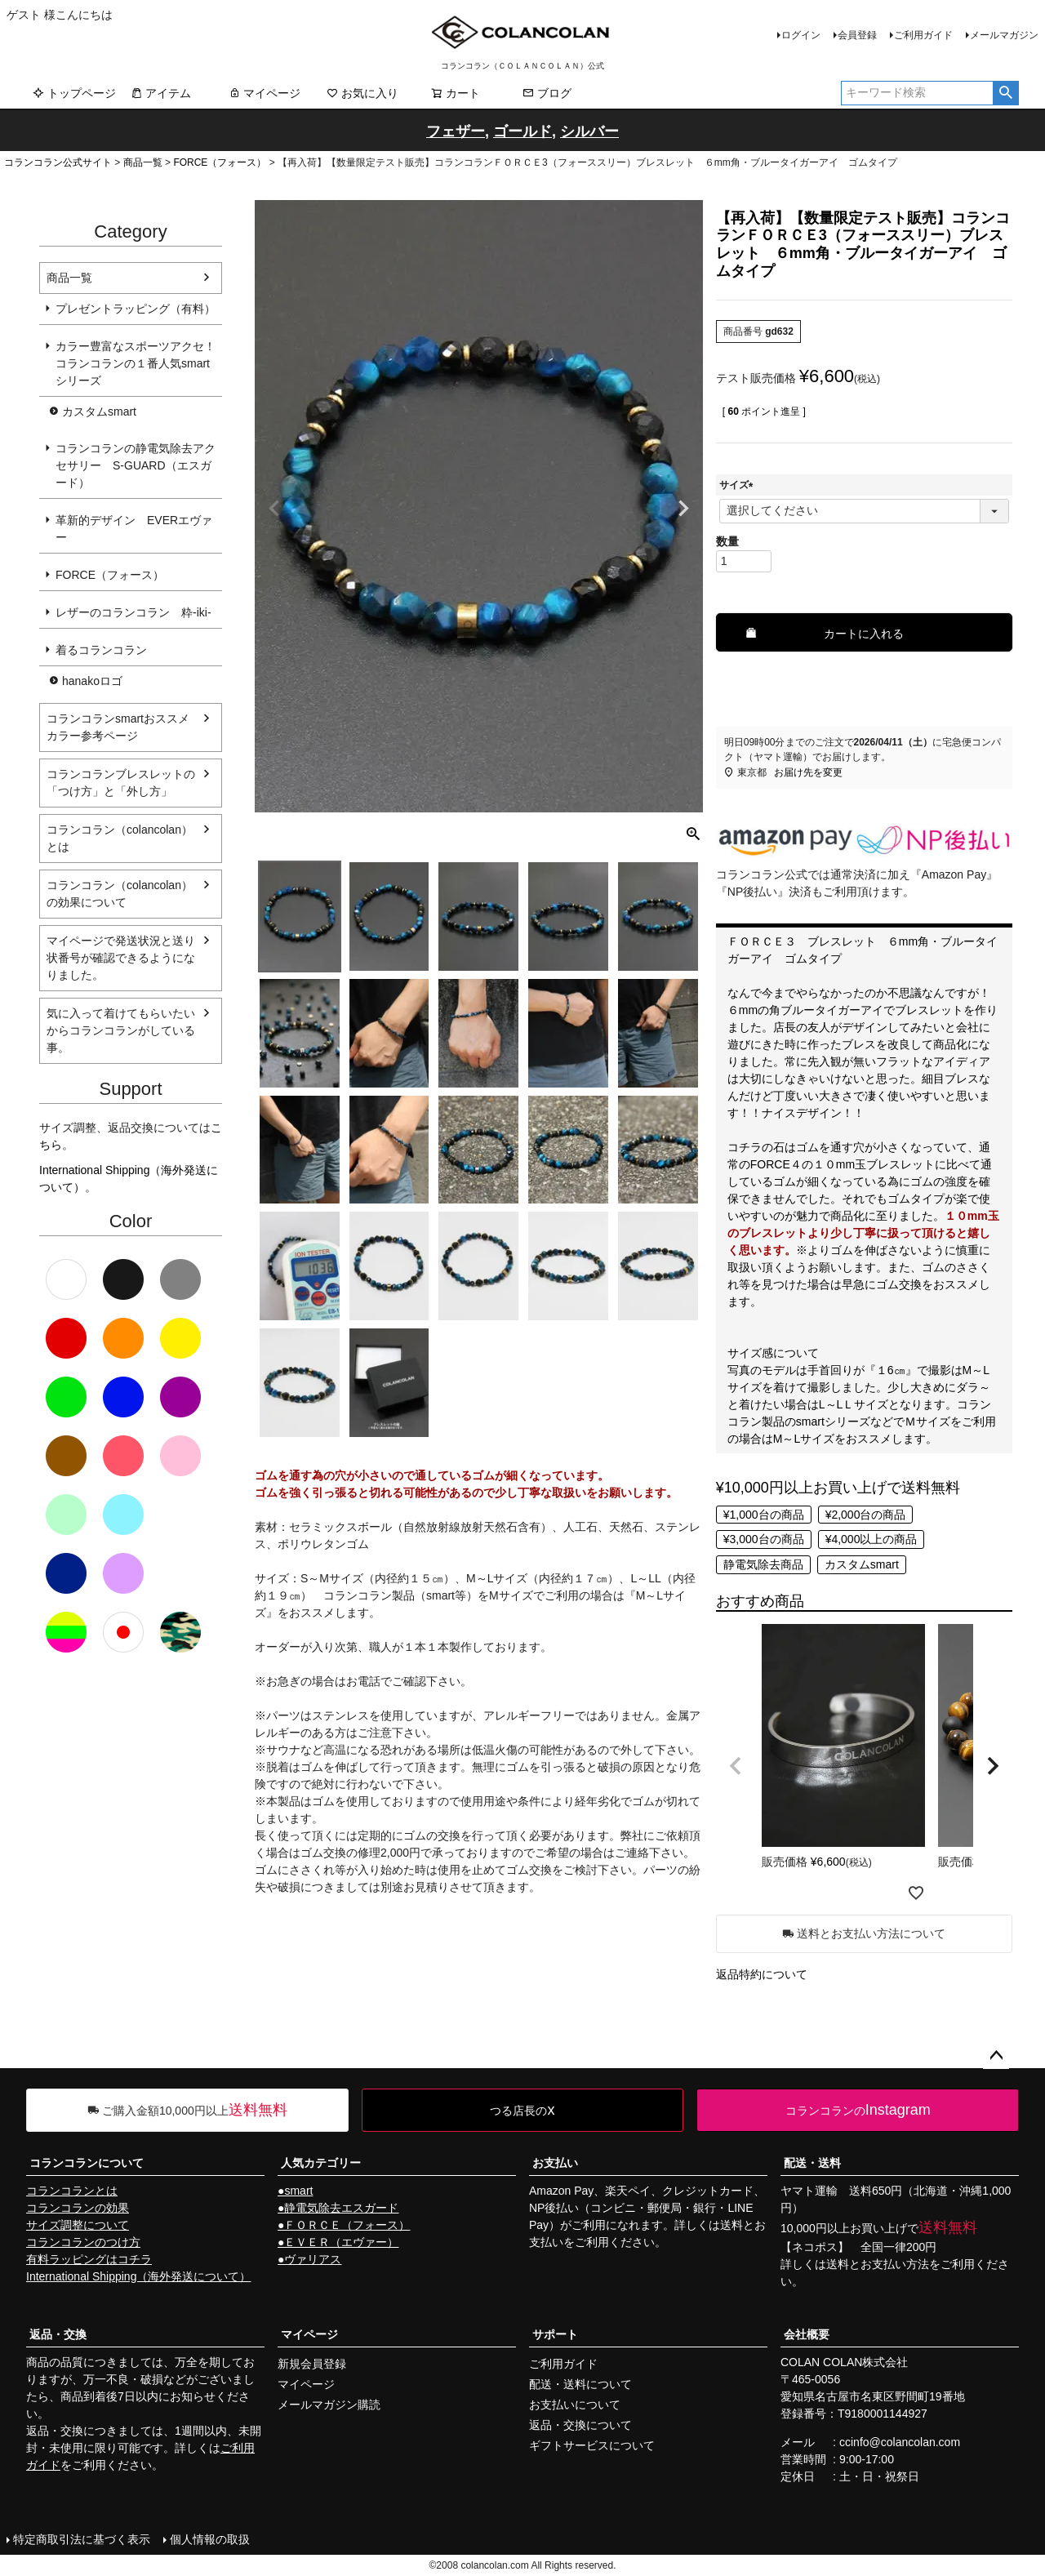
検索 (1005, 93)
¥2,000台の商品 (865, 1514)
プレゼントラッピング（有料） (136, 308)
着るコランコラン (101, 649)
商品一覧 (142, 162)
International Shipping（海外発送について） (138, 2276)
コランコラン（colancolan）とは (120, 838)
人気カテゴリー (321, 2162)
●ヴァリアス (309, 2259)
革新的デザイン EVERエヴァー (134, 529)
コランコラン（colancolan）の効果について (120, 894)
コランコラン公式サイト (58, 162)
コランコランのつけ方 (83, 2242)
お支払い (555, 2162)
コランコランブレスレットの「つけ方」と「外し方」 (121, 782)
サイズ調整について (77, 2224)
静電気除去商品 (763, 1564)
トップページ (74, 93)
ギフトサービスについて (592, 2445)
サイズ (738, 485)
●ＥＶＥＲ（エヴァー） (338, 2242)
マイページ (264, 93)
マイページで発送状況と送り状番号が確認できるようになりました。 (121, 957)
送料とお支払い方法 (877, 2264)
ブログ (546, 93)
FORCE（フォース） (219, 162)
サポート (555, 2334)
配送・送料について (580, 2384)
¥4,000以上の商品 (871, 1539)
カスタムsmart (99, 411)
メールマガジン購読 (329, 2404)
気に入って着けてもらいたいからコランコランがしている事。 (121, 1030)
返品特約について (761, 1974)
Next (683, 508)
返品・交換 (58, 2334)
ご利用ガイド (923, 35)
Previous (274, 508)
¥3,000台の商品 (763, 1539)
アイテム (161, 93)
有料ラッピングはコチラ (89, 2259)
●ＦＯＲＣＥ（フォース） (344, 2224)
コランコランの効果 (77, 2207)
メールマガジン (1004, 35)
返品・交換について (580, 2424)
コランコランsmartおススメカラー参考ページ (118, 727)
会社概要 (806, 2334)
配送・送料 (812, 2162)
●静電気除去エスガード (338, 2207)
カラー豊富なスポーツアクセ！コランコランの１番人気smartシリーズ (136, 363)
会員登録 (857, 35)
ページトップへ (996, 2056)
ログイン (800, 35)
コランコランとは (72, 2190)
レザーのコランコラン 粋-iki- (133, 612)
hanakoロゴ (92, 680)
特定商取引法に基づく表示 (81, 2539)
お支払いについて (574, 2404)
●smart (295, 2190)
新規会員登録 (312, 2363)
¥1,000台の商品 (763, 1514)
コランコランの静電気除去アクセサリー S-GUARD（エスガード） (136, 465)
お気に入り (362, 93)
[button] (735, 1766)
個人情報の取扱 (210, 2539)
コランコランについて (86, 2162)
